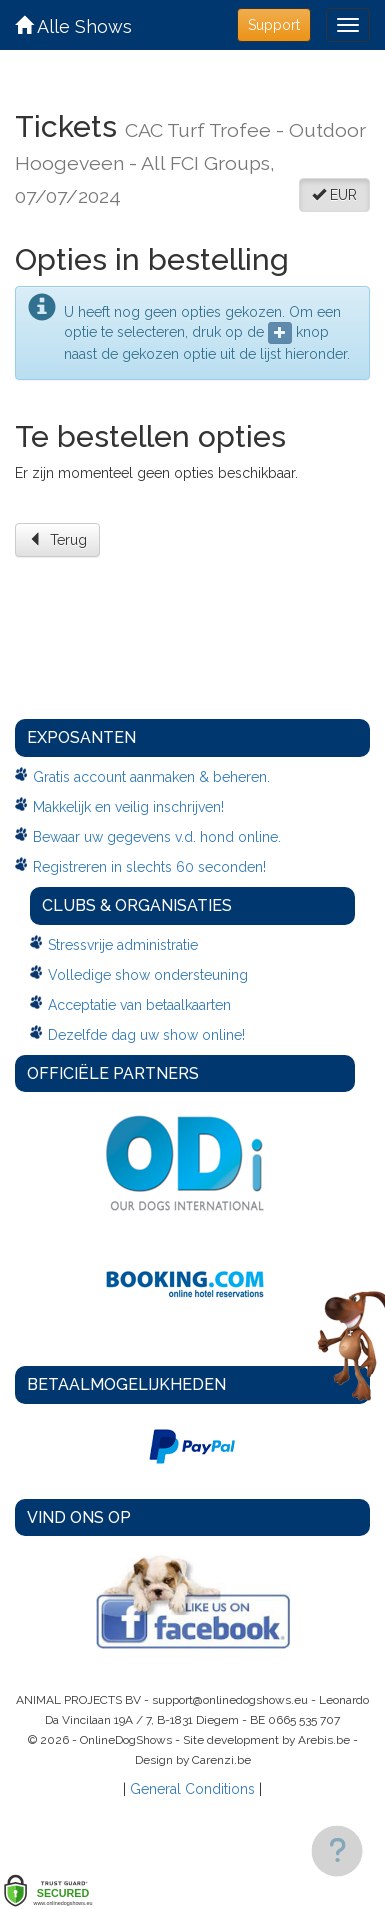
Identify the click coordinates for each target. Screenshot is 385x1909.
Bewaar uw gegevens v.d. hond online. (157, 837)
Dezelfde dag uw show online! (146, 1035)
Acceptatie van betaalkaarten (139, 1005)
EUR (334, 195)
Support (274, 25)
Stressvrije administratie (123, 945)
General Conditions (192, 1789)
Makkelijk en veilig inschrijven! (128, 807)
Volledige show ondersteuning (148, 975)
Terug (57, 540)
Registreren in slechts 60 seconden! (149, 867)
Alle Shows (73, 26)
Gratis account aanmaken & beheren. (151, 777)
